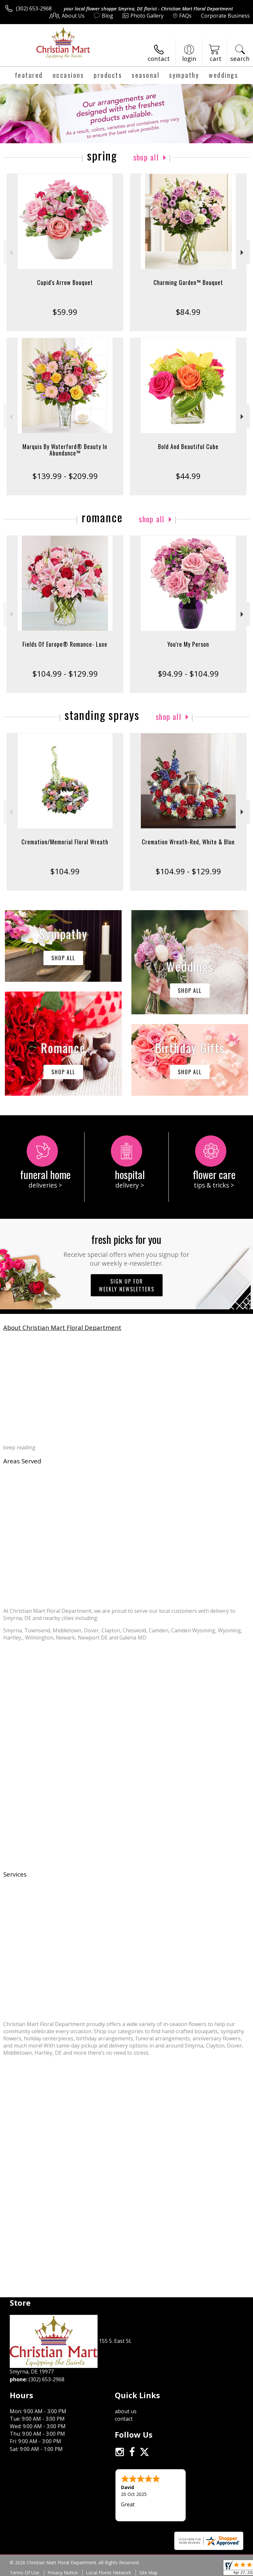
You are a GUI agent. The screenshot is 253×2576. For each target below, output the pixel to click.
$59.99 (64, 311)
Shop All (146, 157)
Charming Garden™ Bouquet (188, 282)
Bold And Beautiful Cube (188, 446)
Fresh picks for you (126, 1250)
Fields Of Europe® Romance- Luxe (64, 644)
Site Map (148, 2572)
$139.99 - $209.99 (65, 476)
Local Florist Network (108, 2572)
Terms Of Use (24, 2572)
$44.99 (188, 476)
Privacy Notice (62, 2572)
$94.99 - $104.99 (188, 673)
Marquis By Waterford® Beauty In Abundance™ (64, 449)
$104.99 (65, 871)
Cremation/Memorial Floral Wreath (64, 842)
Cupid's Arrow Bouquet (65, 282)
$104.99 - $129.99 (65, 673)
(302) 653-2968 (34, 8)
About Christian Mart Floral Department (62, 1327)
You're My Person (188, 644)
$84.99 (188, 311)
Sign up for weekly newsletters (126, 1285)
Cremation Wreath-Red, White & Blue (188, 842)
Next (243, 252)
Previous (10, 252)
